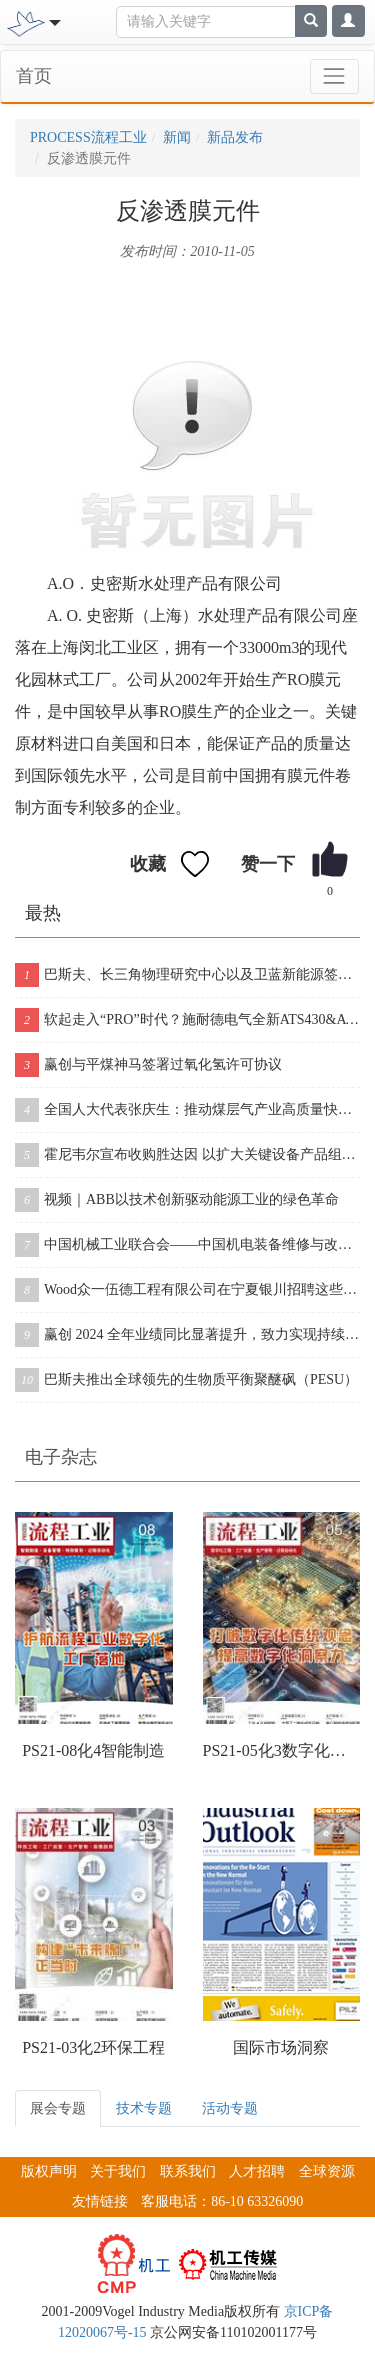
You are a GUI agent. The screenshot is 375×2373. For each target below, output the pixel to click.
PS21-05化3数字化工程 (282, 1750)
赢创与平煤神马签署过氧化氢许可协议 (148, 1065)
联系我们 (188, 2171)
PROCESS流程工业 (88, 137)
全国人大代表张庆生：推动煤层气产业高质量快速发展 (187, 1110)
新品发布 (235, 137)
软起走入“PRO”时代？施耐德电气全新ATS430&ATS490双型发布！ (187, 1020)
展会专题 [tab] (58, 2108)
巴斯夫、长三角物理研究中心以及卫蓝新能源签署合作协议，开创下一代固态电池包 (187, 975)
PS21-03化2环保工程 (93, 2047)
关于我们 (118, 2171)
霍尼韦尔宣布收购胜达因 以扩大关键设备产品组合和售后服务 (187, 1155)
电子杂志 (61, 1457)
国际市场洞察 (281, 2047)
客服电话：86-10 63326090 (222, 2201)
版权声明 (49, 2171)
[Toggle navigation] (52, 21)
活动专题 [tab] (230, 2108)
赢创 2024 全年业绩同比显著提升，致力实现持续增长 (187, 1335)
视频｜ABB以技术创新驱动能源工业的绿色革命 (177, 1200)
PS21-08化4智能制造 (93, 1750)
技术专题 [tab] (144, 2108)
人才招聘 (257, 2171)
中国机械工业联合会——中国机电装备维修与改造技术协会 (187, 1245)
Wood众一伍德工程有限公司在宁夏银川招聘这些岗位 (187, 1290)
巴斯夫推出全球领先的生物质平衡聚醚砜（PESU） (186, 1380)
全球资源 (327, 2171)
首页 (34, 76)
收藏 (148, 864)
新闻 (177, 137)
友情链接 (100, 2201)
